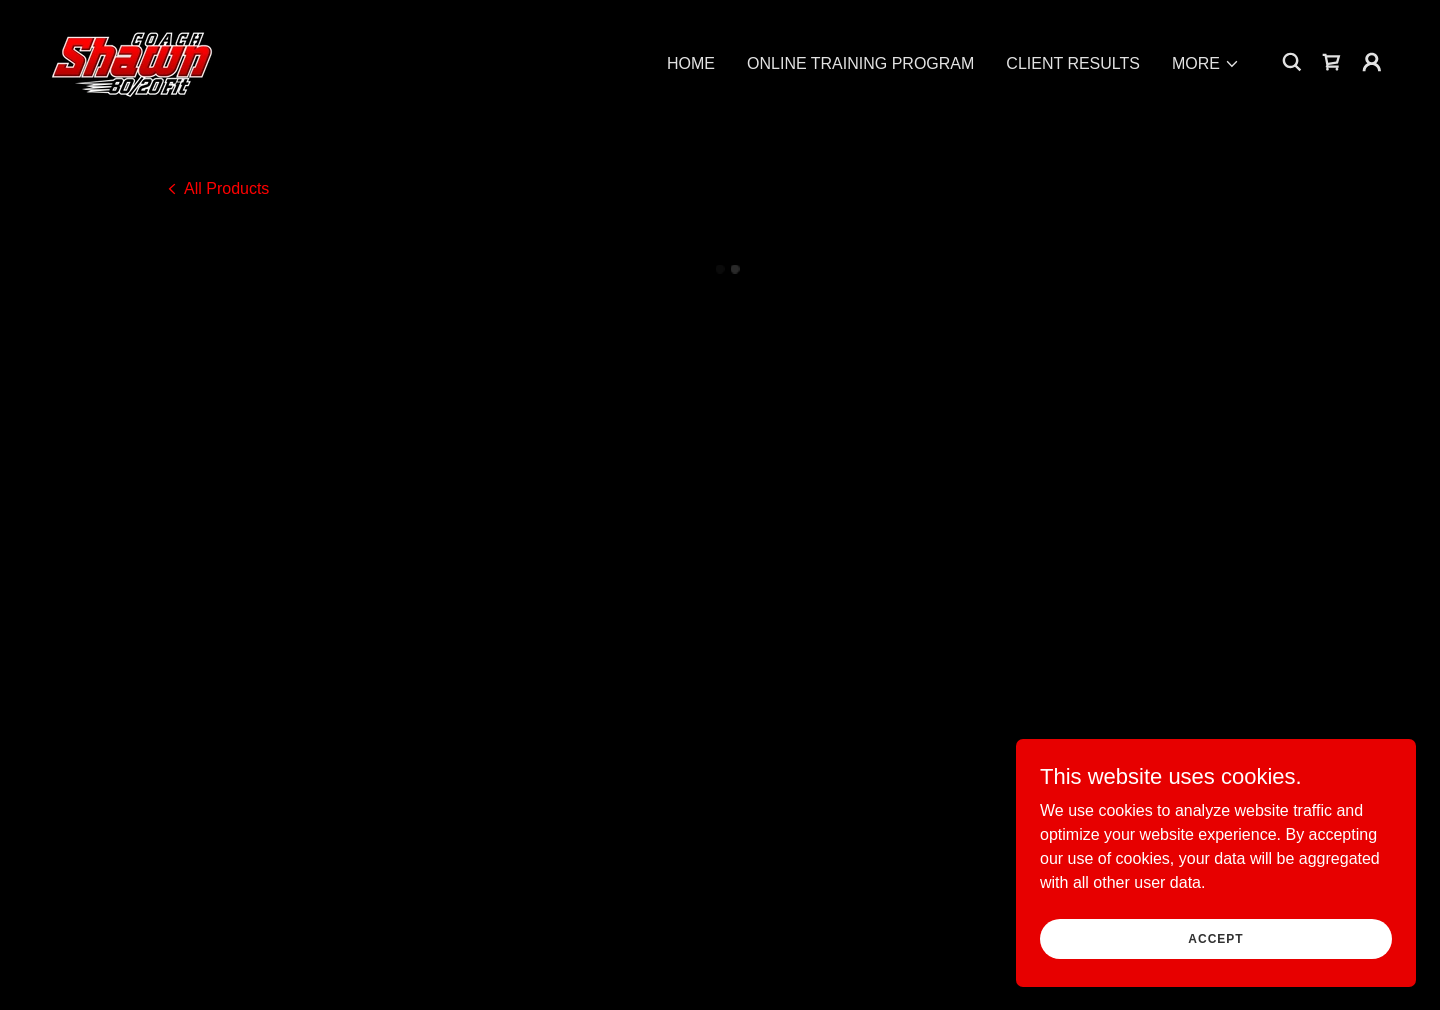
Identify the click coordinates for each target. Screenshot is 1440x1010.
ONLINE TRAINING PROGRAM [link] (860, 62)
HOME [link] (691, 62)
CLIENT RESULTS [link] (1073, 62)
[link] (132, 59)
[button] (1206, 63)
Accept (1215, 938)
